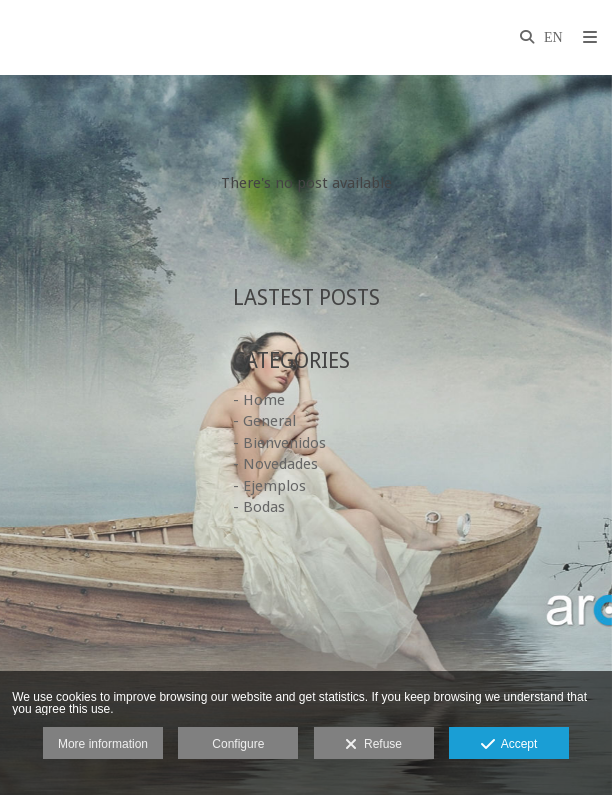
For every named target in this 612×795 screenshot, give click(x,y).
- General (264, 421)
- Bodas (259, 507)
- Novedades (275, 464)
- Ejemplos (269, 486)
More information (103, 744)
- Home (259, 400)
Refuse (373, 745)
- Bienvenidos (279, 443)
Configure (238, 744)
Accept (509, 745)
